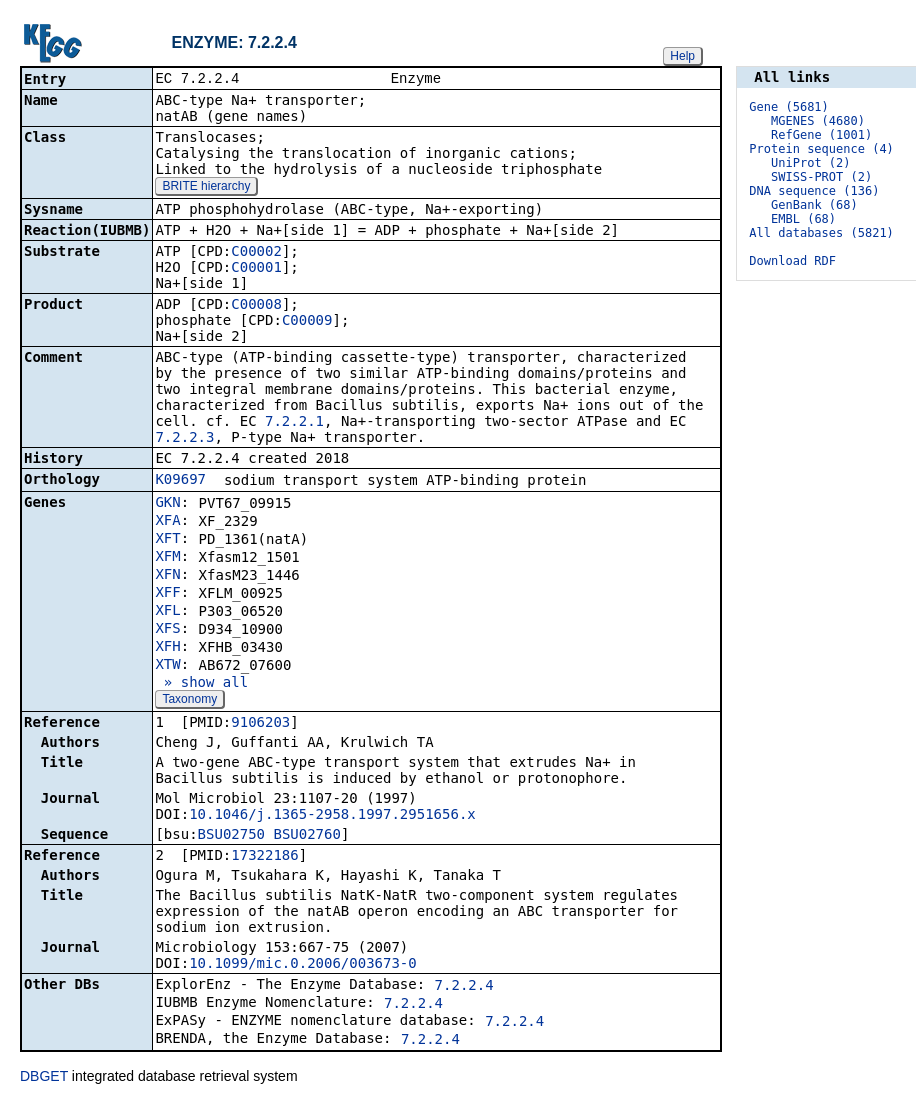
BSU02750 (231, 836)
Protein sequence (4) (821, 149)
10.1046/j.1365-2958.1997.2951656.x (332, 816)
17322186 (264, 857)
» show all (201, 684)
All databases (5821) (821, 233)
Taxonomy (189, 701)
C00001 (256, 269)
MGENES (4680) (818, 121)
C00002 (256, 253)
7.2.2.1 (294, 423)
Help (682, 56)
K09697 (180, 481)
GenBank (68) (814, 205)
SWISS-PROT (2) (821, 177)
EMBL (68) (803, 219)
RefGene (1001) (821, 135)
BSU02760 (306, 836)
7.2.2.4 (464, 987)
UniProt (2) (810, 163)
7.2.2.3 (184, 439)
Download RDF (792, 261)
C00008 (256, 306)
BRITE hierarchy (206, 188)
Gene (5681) (788, 107)
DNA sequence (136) (814, 191)
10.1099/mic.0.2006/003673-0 (303, 965)
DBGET (44, 1078)
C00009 (307, 322)
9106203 (260, 724)
